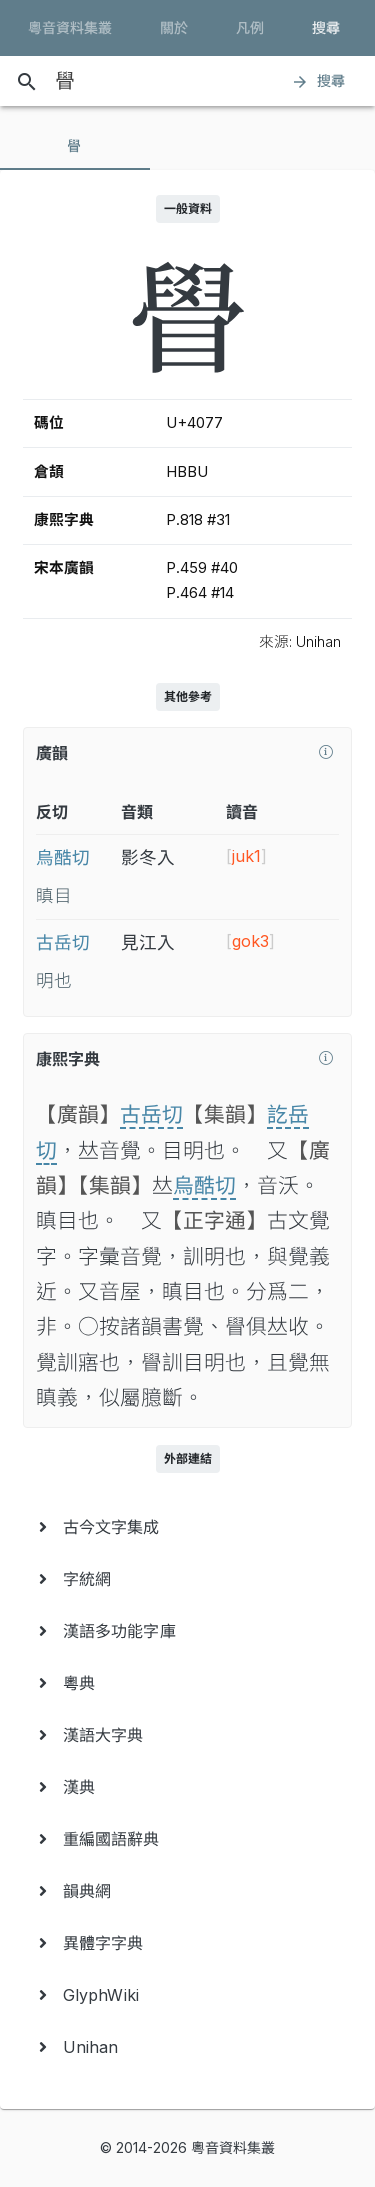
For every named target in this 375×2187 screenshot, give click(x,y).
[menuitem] (187, 1527)
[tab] (75, 146)
